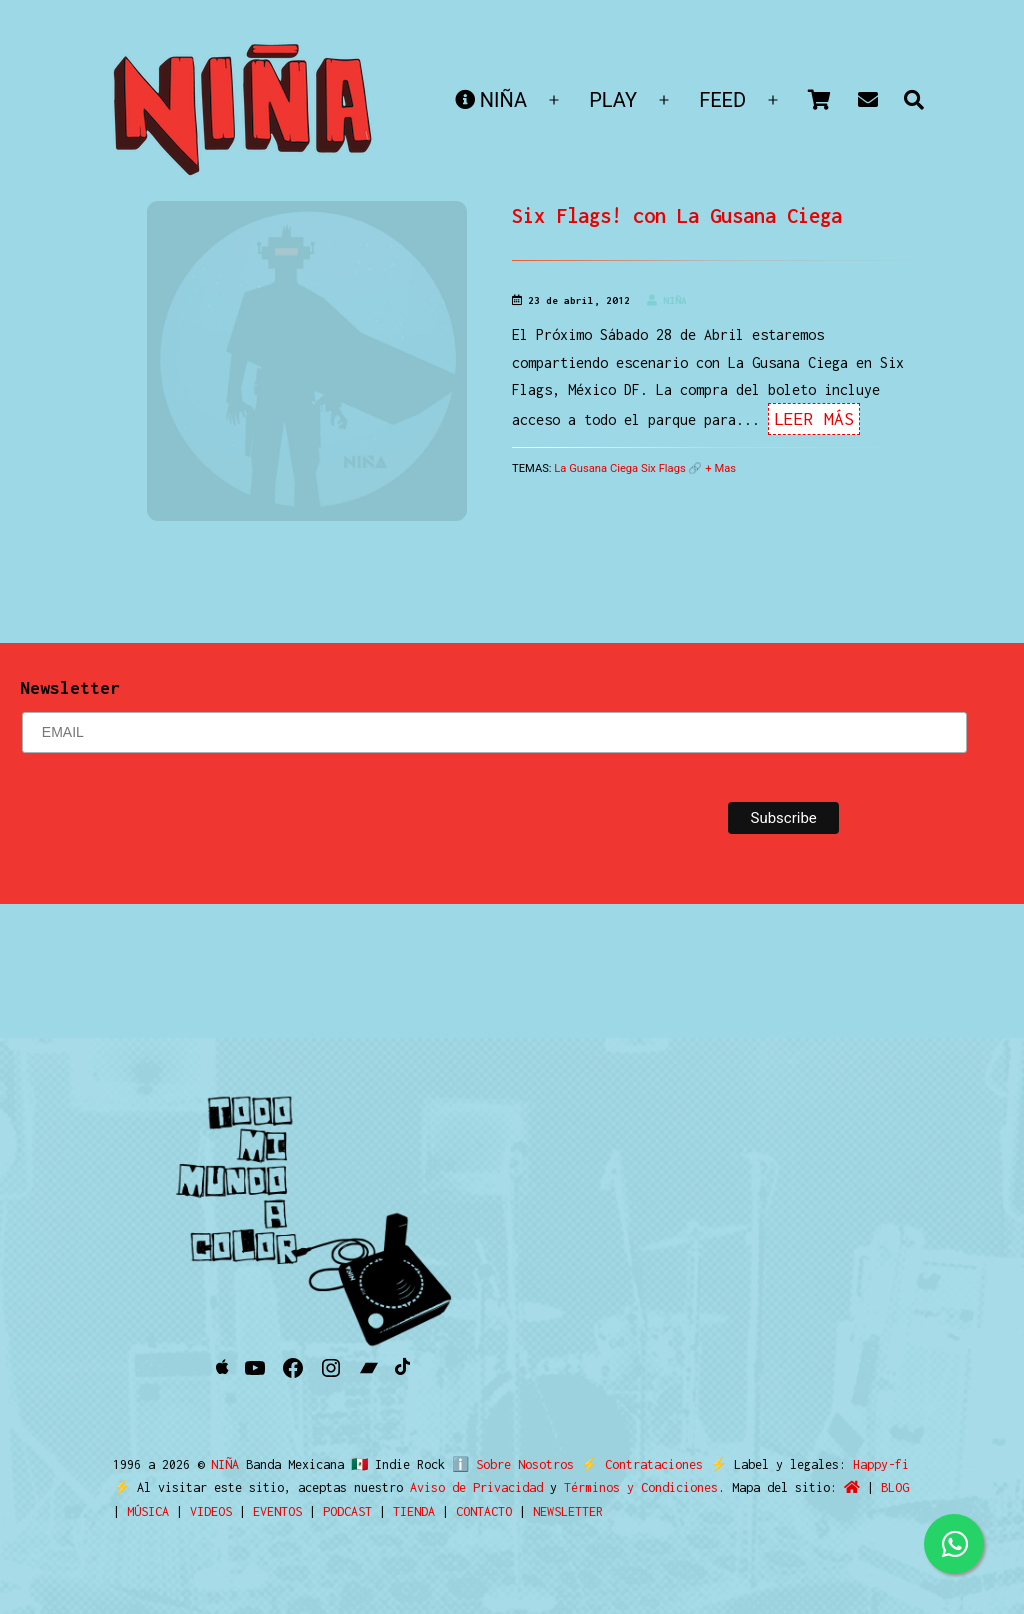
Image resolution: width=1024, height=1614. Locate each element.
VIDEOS (211, 1511)
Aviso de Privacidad (476, 1487)
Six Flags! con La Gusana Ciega (677, 215)
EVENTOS (277, 1511)
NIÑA (491, 100)
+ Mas (720, 468)
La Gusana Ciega (596, 468)
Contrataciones (645, 1464)
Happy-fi (872, 1464)
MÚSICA (148, 1511)
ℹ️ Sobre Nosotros (508, 1464)
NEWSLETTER (568, 1511)
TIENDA (414, 1511)
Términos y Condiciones (641, 1487)
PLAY (613, 100)
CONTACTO (484, 1511)
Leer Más (814, 419)
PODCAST (347, 1511)
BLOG (895, 1487)
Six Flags (663, 468)
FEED (722, 100)
